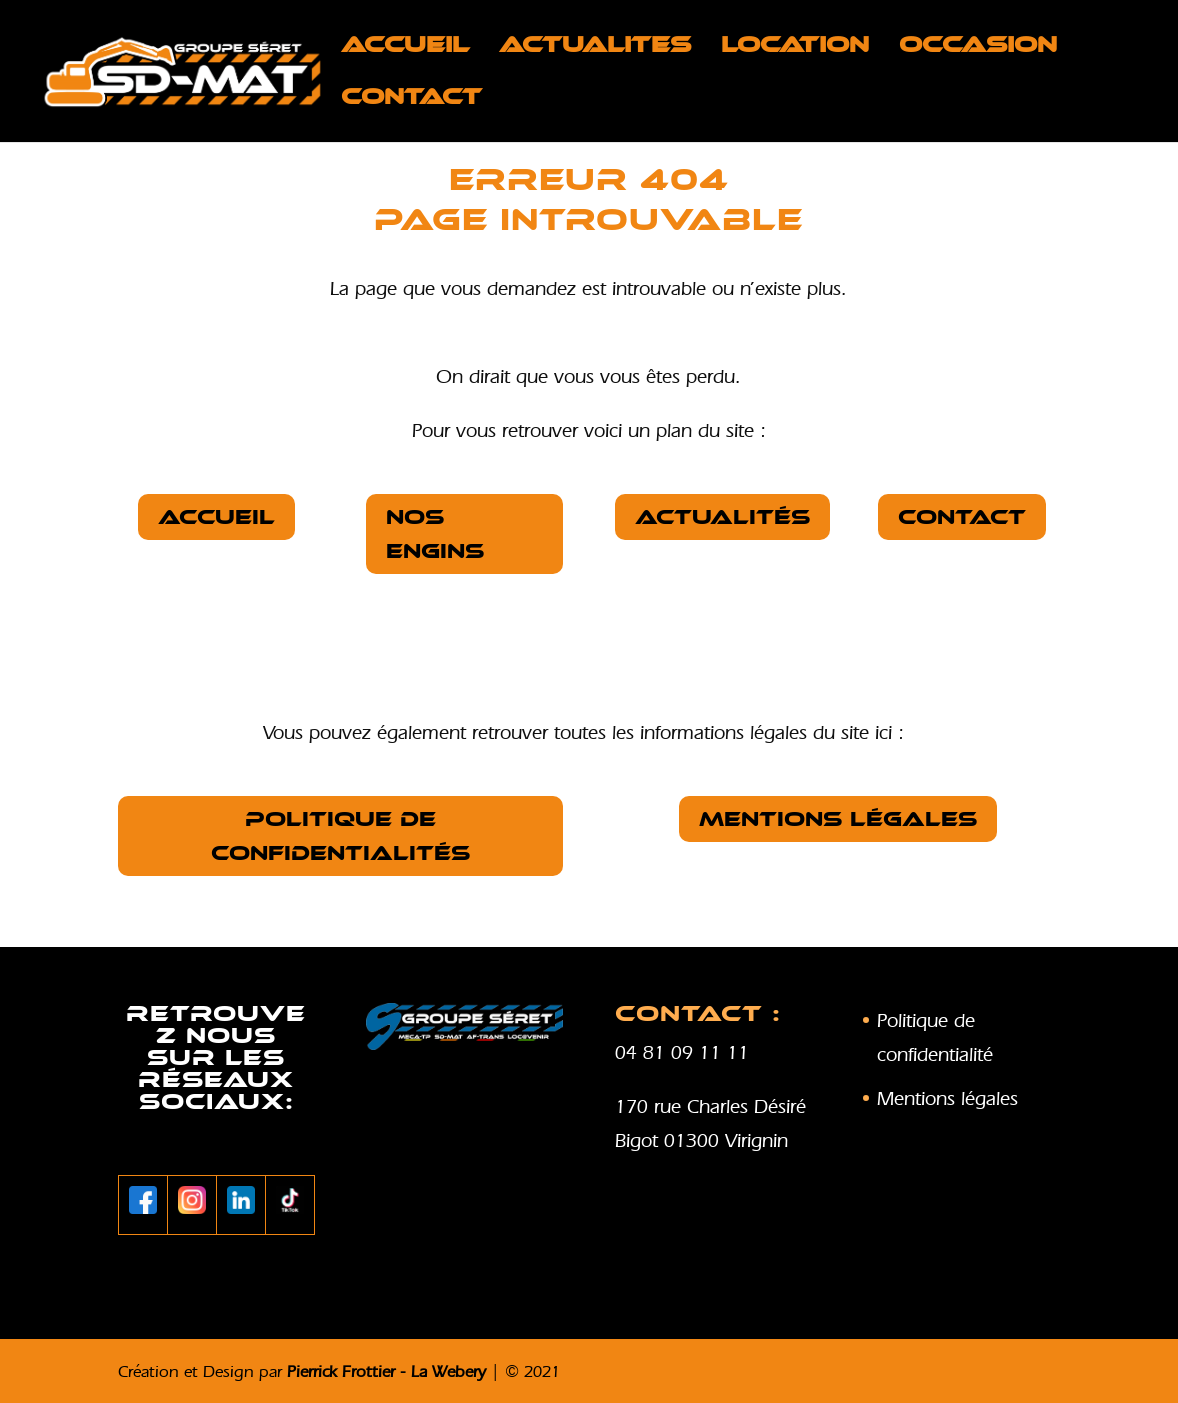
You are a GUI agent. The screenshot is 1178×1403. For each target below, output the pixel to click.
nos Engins (435, 534)
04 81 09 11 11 (682, 1052)
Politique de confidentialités (340, 836)
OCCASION (978, 48)
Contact (411, 100)
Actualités (722, 517)
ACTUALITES (595, 48)
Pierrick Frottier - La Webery (386, 1371)
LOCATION (795, 48)
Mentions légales (838, 819)
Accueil (405, 48)
